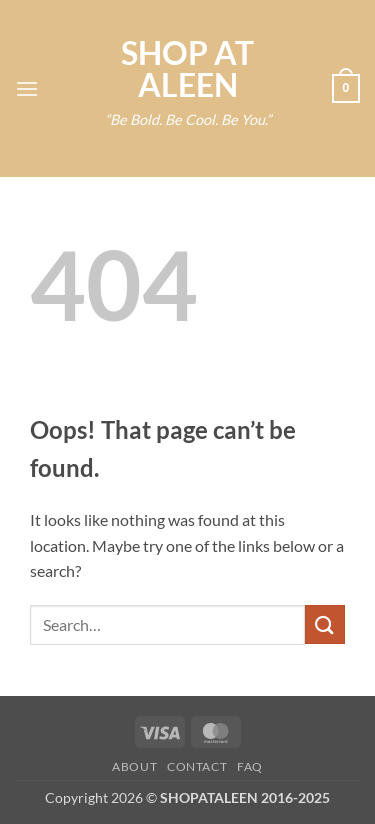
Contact (197, 766)
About (134, 766)
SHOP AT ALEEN (187, 69)
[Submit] (325, 624)
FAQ (250, 766)
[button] (27, 88)
